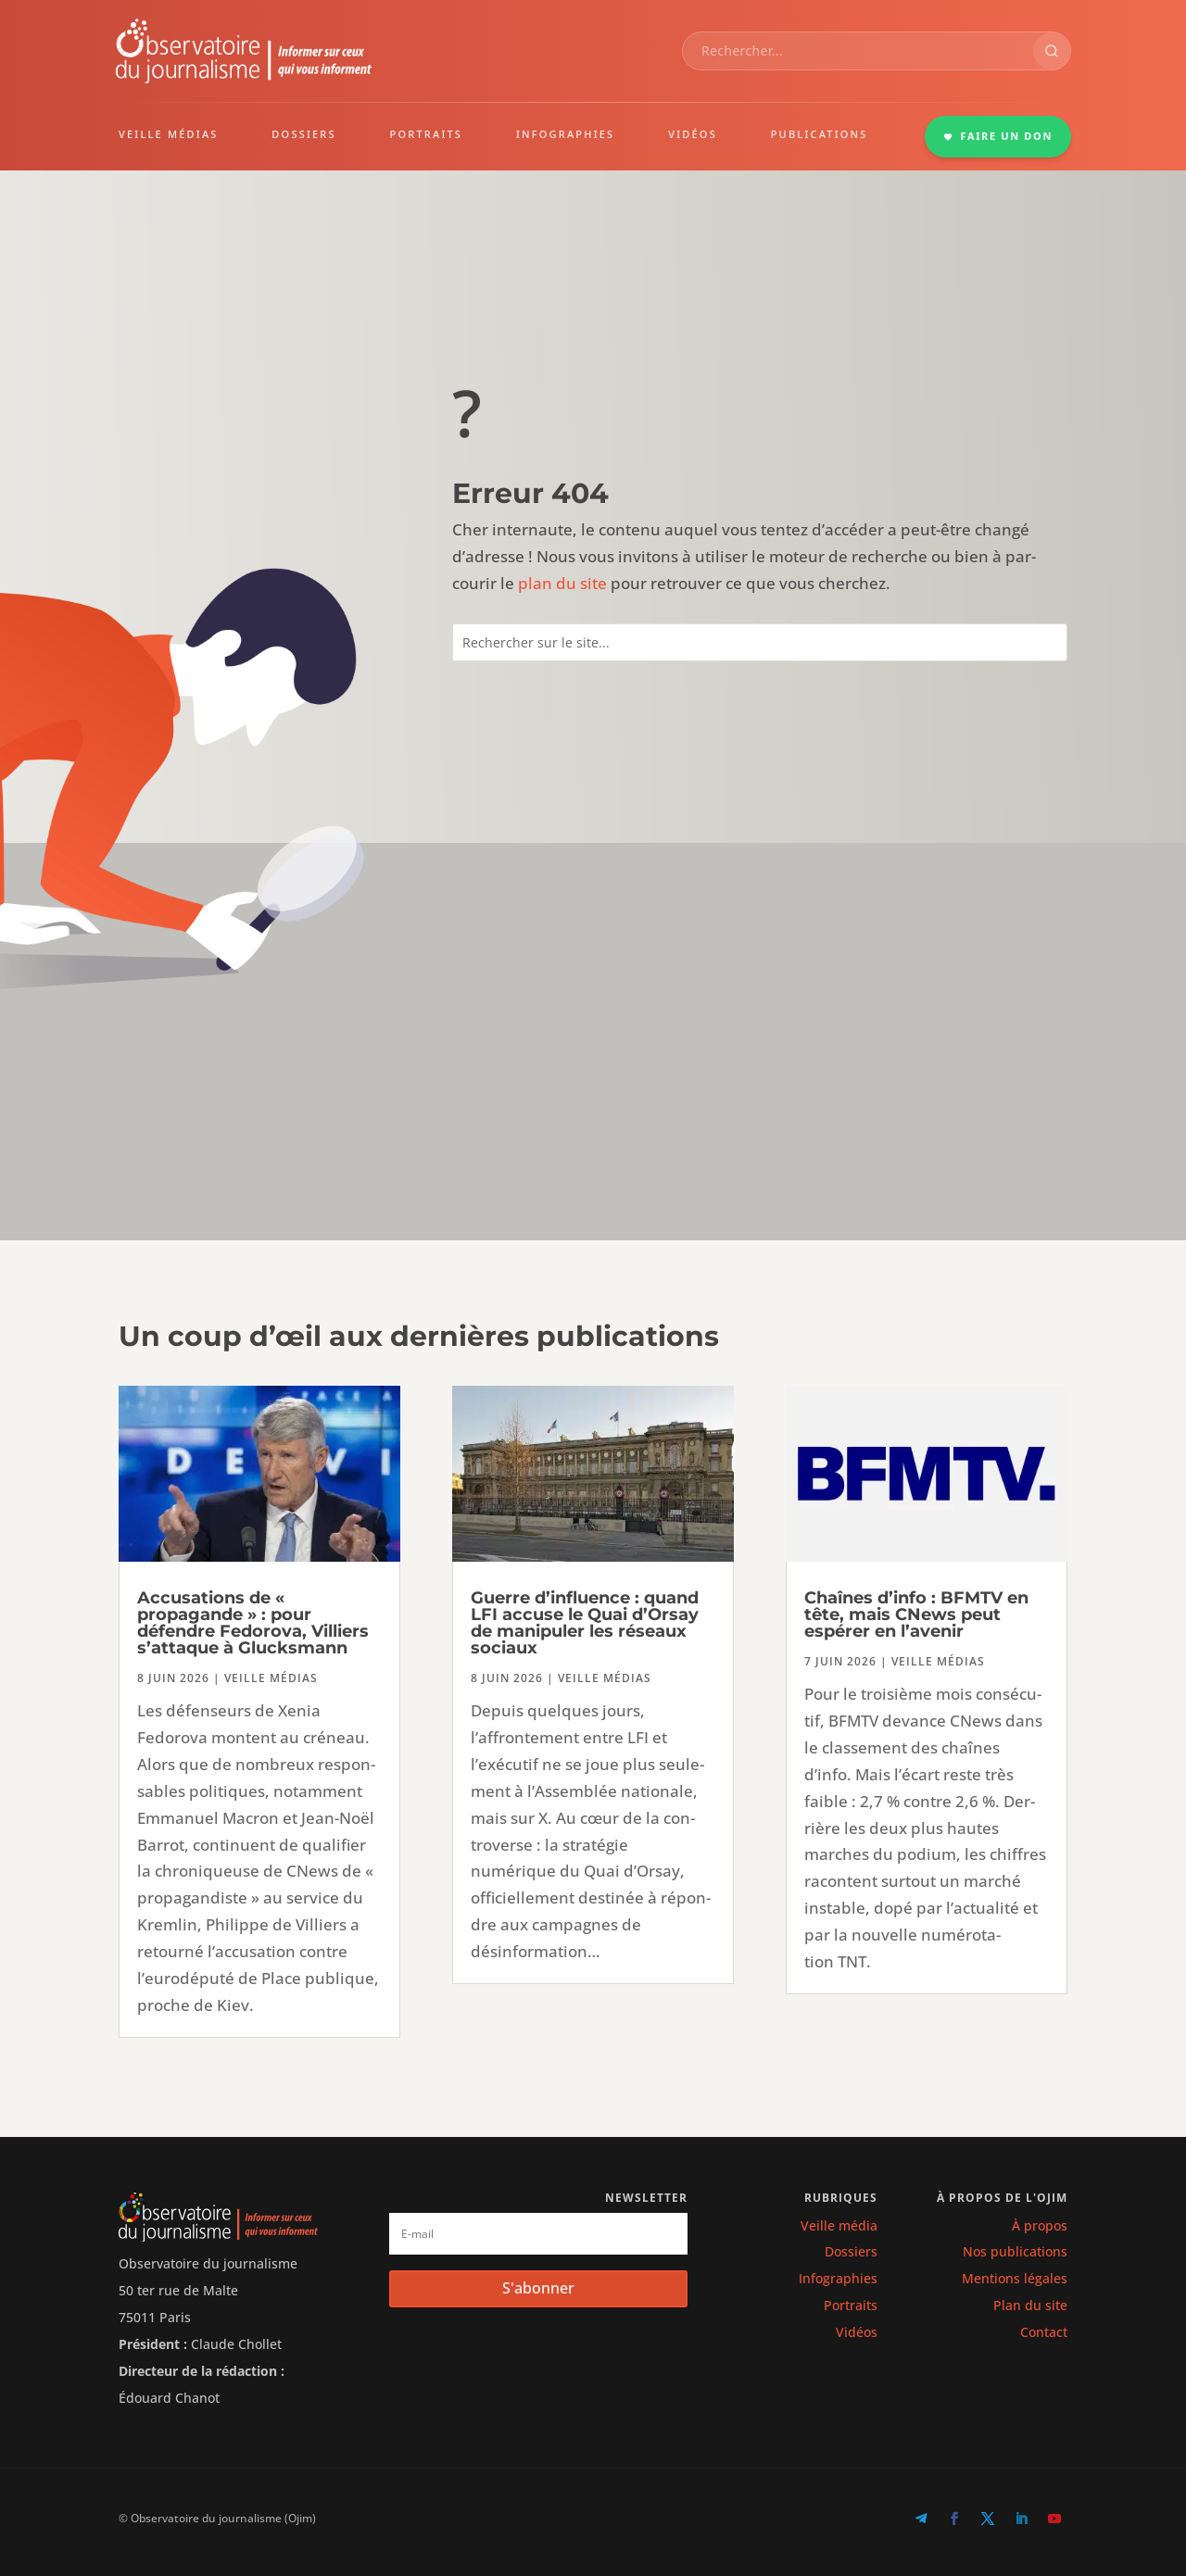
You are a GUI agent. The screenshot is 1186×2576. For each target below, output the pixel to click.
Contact (1043, 2332)
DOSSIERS (303, 134)
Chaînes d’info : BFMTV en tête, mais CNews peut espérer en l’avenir (916, 1614)
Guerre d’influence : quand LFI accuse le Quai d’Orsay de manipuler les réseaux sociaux (585, 1623)
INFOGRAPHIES (565, 134)
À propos (1039, 2225)
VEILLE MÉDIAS (169, 134)
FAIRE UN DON (998, 136)
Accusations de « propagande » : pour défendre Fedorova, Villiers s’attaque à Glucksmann (253, 1623)
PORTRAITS (426, 134)
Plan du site (1030, 2305)
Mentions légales (1014, 2278)
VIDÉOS (692, 134)
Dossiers (851, 2251)
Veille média (839, 2225)
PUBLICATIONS (819, 134)
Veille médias (271, 1678)
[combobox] (858, 50)
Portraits (850, 2305)
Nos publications (1015, 2251)
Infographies (838, 2278)
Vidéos (856, 2332)
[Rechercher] (1051, 50)
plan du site (562, 583)
